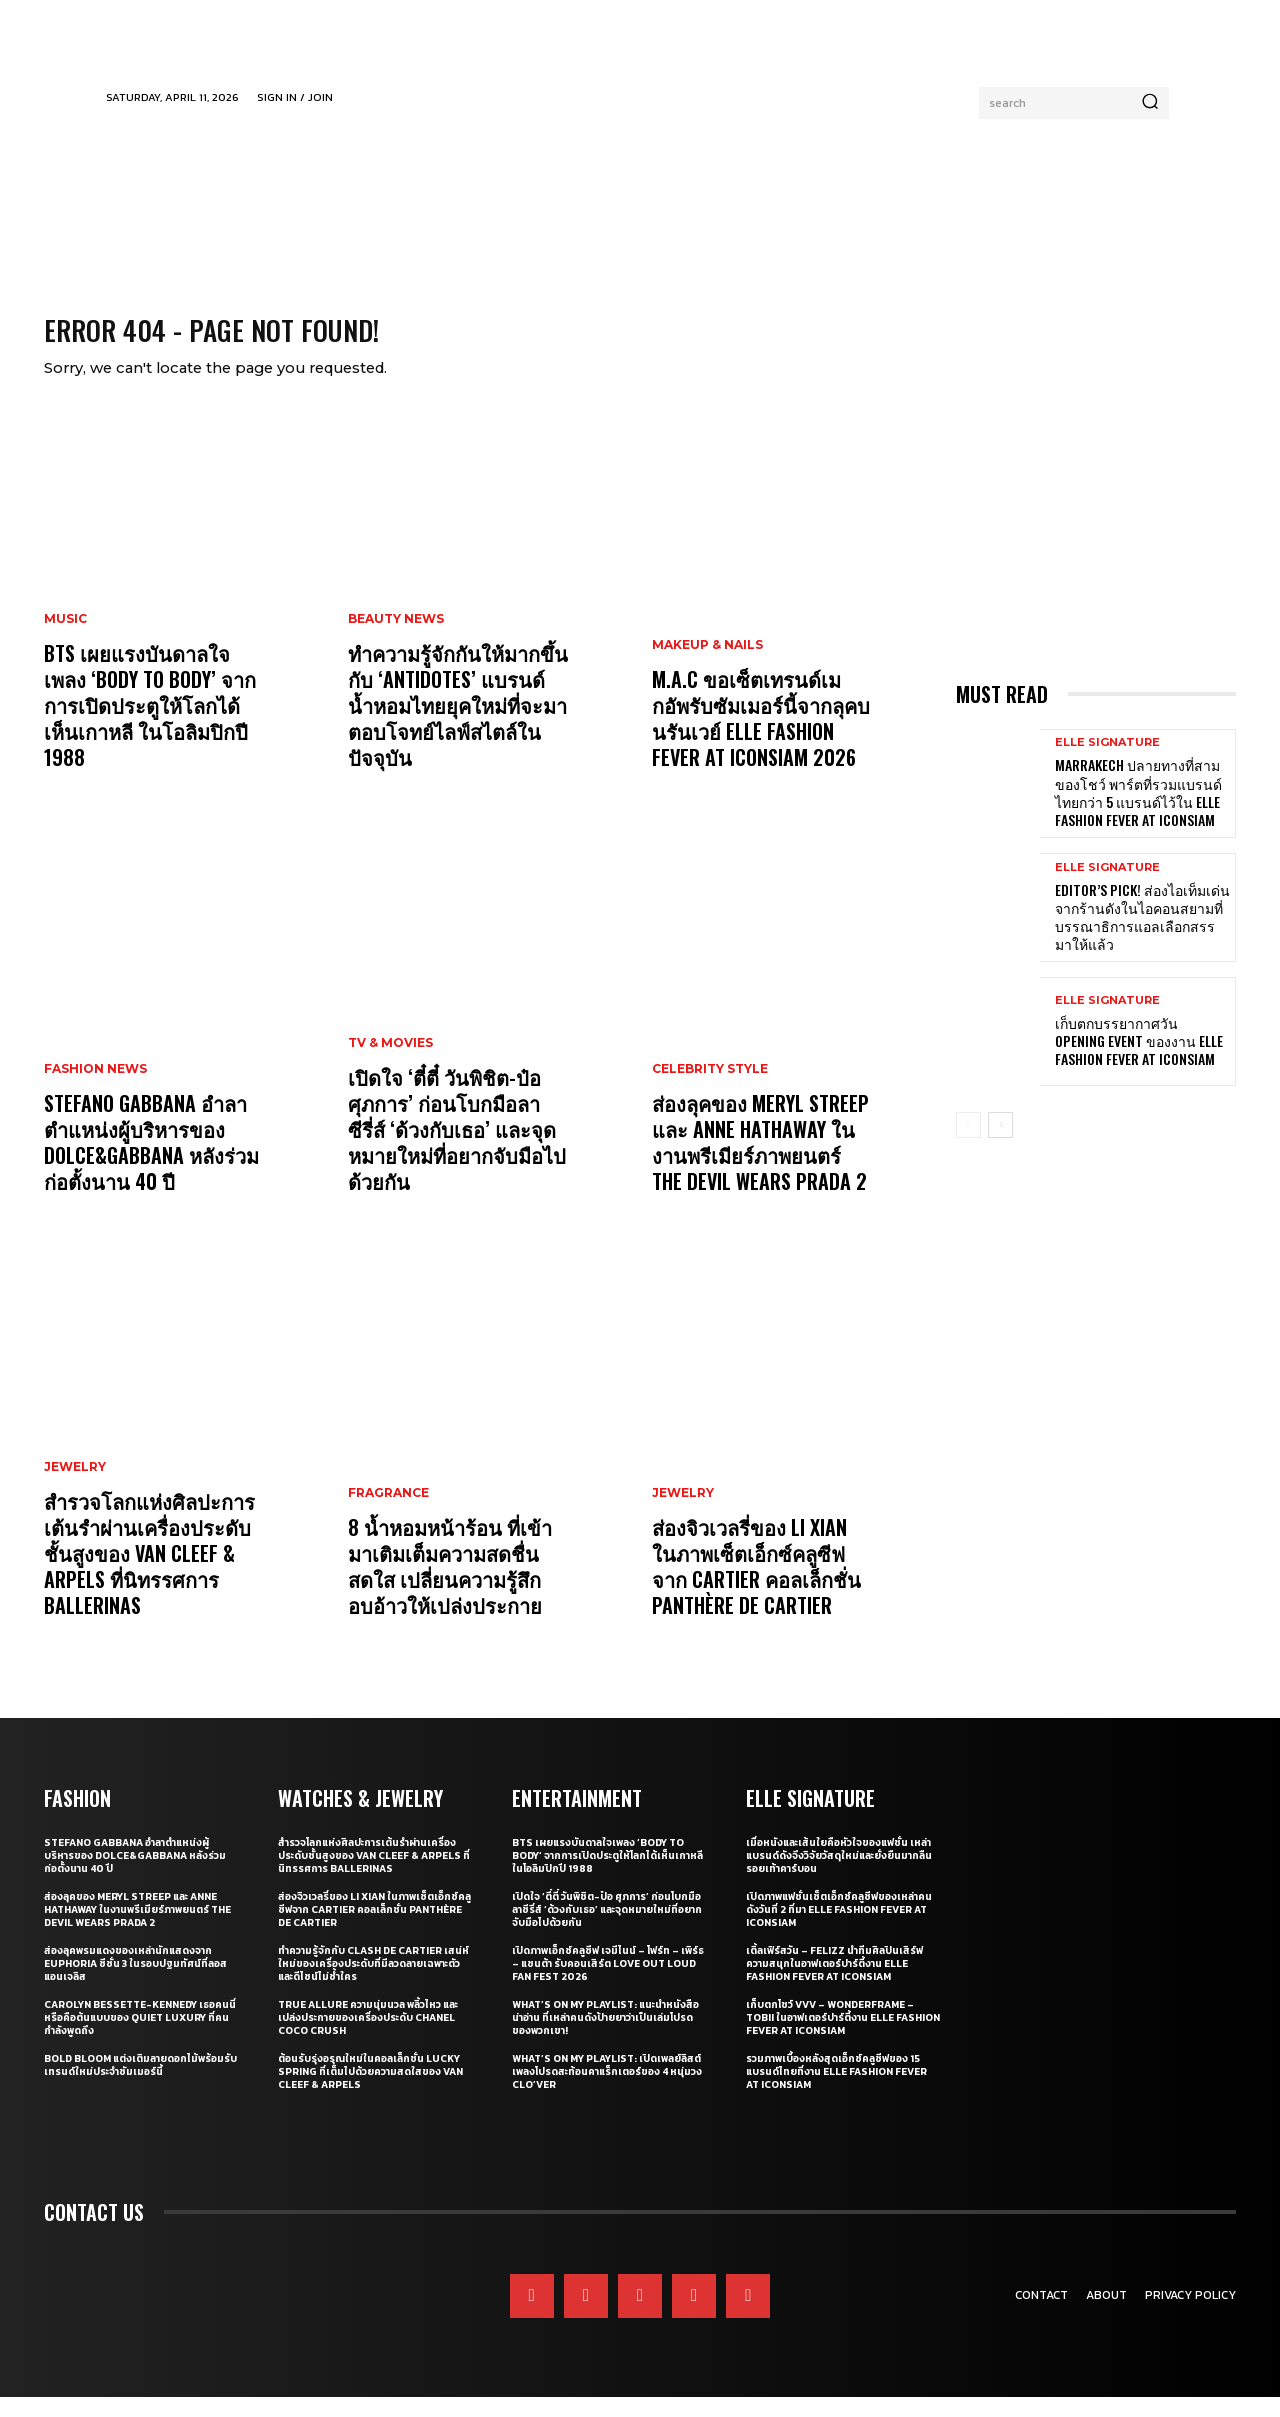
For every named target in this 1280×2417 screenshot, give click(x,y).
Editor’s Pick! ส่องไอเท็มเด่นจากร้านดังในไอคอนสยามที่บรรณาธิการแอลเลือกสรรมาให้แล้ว (1142, 936)
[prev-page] (968, 1144)
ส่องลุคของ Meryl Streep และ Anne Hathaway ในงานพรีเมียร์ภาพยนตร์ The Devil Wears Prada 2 (760, 1162)
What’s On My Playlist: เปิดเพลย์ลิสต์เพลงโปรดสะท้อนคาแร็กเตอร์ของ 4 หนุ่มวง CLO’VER (607, 2091)
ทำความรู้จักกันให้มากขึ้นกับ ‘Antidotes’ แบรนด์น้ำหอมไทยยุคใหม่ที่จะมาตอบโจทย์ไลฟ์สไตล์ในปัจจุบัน (458, 725)
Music (65, 639)
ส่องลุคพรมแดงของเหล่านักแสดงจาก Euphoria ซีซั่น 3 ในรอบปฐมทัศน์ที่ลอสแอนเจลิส (135, 1983)
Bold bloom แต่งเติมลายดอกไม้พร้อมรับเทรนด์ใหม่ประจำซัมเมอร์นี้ (140, 2085)
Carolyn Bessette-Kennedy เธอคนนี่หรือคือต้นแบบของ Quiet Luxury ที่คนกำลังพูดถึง (140, 2037)
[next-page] (1000, 1144)
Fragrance (388, 1513)
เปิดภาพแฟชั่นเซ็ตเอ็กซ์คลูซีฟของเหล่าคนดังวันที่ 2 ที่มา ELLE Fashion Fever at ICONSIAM (839, 1929)
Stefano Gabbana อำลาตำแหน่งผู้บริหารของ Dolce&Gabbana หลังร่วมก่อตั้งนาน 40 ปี (151, 1162)
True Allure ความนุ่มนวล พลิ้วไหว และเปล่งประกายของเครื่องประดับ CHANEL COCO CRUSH (368, 2037)
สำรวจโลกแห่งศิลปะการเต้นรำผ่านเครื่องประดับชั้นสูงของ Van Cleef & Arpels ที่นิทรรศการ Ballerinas (149, 1573)
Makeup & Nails (707, 665)
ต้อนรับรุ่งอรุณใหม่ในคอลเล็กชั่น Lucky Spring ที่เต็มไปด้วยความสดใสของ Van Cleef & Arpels (370, 2091)
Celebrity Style (710, 1089)
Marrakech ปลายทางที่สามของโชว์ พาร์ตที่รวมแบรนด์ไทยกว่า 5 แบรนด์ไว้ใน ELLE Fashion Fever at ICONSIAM (1138, 812)
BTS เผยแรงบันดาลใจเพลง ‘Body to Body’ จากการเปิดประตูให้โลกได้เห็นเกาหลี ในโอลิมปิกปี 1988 (150, 725)
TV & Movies (390, 1063)
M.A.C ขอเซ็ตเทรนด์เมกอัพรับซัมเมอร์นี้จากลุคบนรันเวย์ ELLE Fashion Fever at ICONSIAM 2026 (761, 738)
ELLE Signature (1107, 762)
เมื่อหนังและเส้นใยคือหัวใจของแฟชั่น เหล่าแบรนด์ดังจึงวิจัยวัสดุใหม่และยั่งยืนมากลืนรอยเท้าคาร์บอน (839, 1875)
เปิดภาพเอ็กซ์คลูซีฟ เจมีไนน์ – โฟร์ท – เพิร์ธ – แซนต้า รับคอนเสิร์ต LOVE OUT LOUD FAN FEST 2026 (608, 1983)
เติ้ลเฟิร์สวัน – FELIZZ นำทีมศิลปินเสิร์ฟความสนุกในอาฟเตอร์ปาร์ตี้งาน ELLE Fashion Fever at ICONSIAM (834, 1983)
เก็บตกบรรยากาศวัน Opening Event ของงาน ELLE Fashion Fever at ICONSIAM (1139, 1059)
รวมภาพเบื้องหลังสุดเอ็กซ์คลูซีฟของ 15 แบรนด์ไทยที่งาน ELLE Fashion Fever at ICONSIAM (836, 2091)
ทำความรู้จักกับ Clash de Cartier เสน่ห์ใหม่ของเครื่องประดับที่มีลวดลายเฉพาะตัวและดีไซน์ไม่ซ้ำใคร (373, 1983)
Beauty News (396, 639)
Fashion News (95, 1089)
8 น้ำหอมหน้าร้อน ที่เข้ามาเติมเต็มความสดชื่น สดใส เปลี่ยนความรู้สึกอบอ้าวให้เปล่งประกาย (450, 1586)
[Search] (1150, 103)
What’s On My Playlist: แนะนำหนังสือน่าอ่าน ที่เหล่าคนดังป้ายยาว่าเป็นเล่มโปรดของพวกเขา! (605, 2037)
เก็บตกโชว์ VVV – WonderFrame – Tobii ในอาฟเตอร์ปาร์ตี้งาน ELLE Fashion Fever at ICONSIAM (843, 2037)
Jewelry (75, 1487)
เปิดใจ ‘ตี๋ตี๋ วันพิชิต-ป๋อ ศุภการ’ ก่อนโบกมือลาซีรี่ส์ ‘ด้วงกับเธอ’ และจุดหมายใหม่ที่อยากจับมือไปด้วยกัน (457, 1149)
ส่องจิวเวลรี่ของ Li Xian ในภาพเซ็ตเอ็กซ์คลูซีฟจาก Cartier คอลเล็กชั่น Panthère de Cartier (756, 1586)
